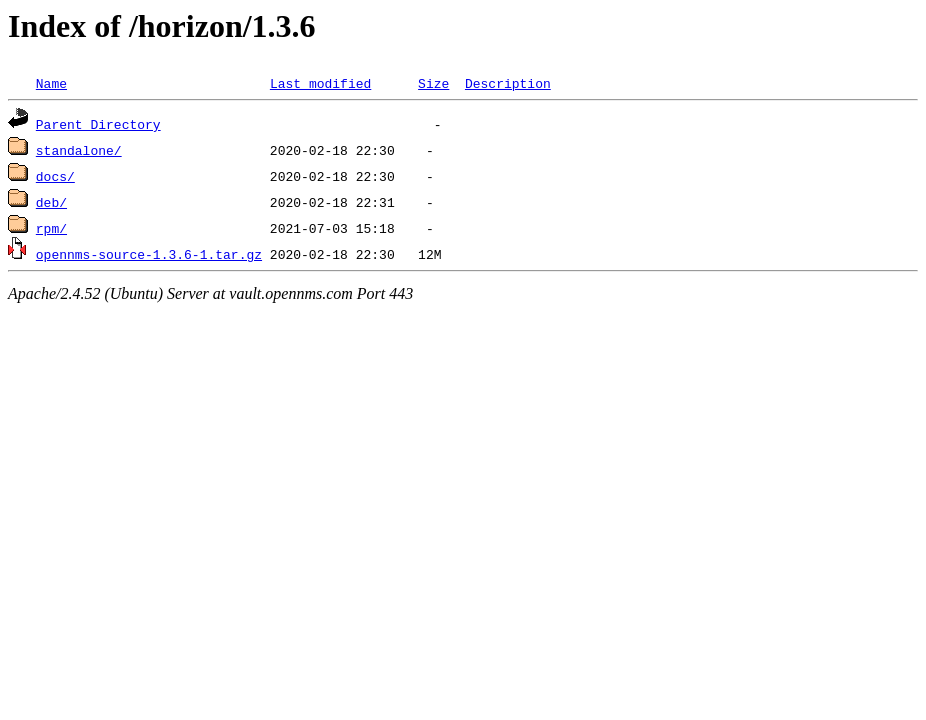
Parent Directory (98, 124)
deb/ (51, 202)
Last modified (320, 83)
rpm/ (51, 228)
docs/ (55, 176)
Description (508, 83)
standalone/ (79, 150)
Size (433, 83)
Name (51, 83)
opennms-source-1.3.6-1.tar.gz (149, 254)
